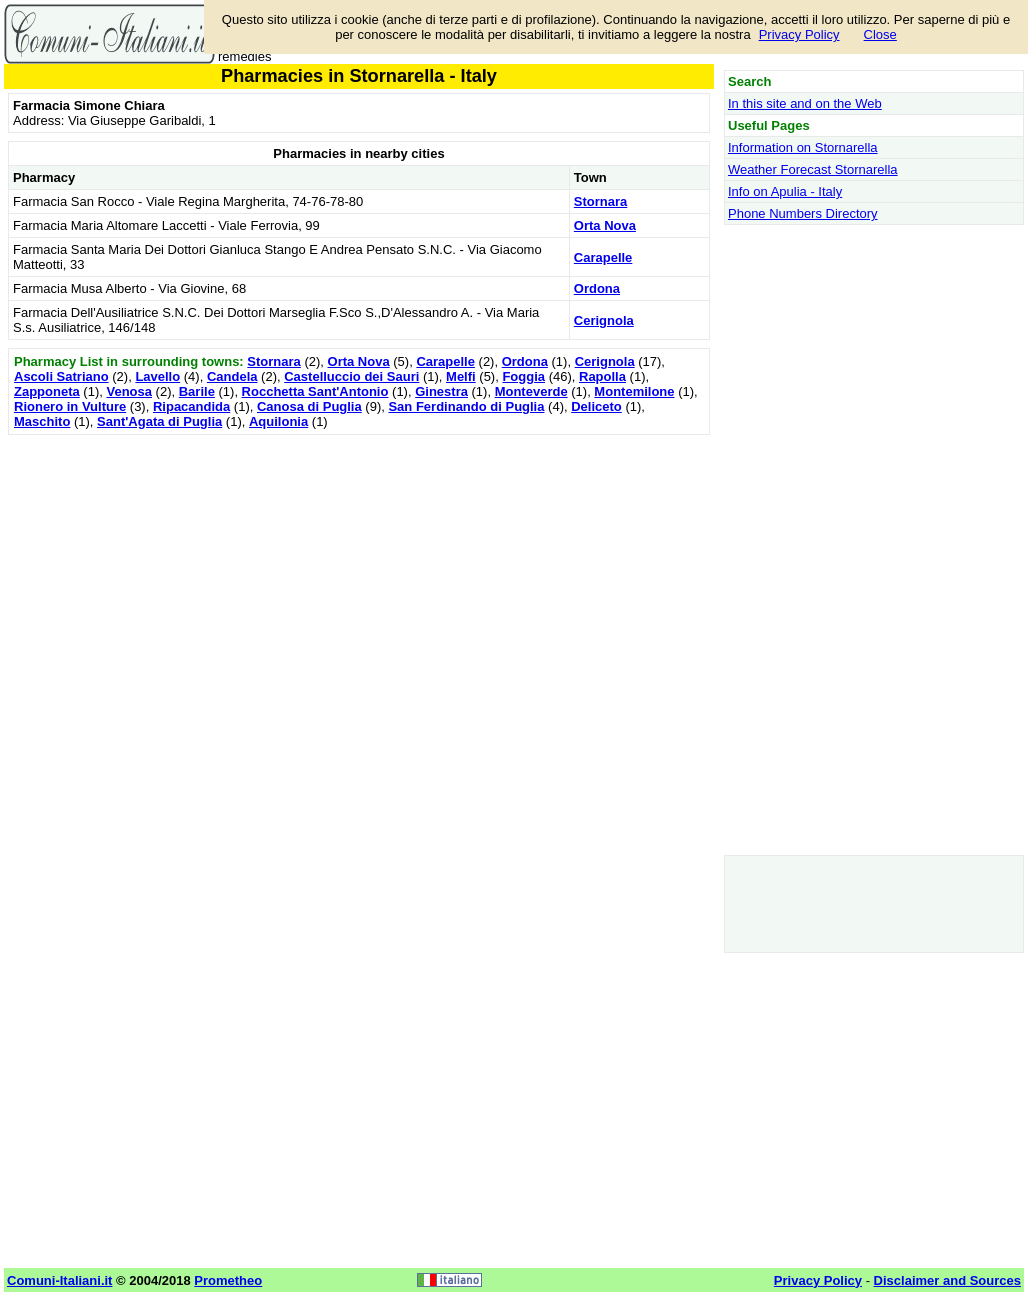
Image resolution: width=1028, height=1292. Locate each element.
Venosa (129, 391)
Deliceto (596, 406)
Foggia (523, 376)
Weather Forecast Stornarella (813, 169)
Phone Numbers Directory (803, 213)
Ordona (597, 288)
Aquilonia (278, 421)
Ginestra (441, 391)
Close (880, 34)
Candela (232, 376)
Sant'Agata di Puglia (159, 421)
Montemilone (634, 391)
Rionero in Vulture (70, 406)
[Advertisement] (359, 580)
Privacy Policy (799, 34)
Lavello (157, 376)
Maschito (42, 421)
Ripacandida (191, 406)
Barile (197, 391)
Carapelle (603, 257)
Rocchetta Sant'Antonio (315, 391)
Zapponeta (47, 391)
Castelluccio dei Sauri (351, 376)
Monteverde (531, 391)
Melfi (461, 376)
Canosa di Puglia (309, 406)
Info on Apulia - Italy (785, 191)
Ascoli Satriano (61, 376)
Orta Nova (605, 225)
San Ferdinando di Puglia (466, 406)
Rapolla (602, 376)
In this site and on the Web (805, 103)
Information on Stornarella (803, 147)
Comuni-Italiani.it (59, 1280)
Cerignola (604, 320)
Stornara (600, 201)
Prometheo (228, 1280)
